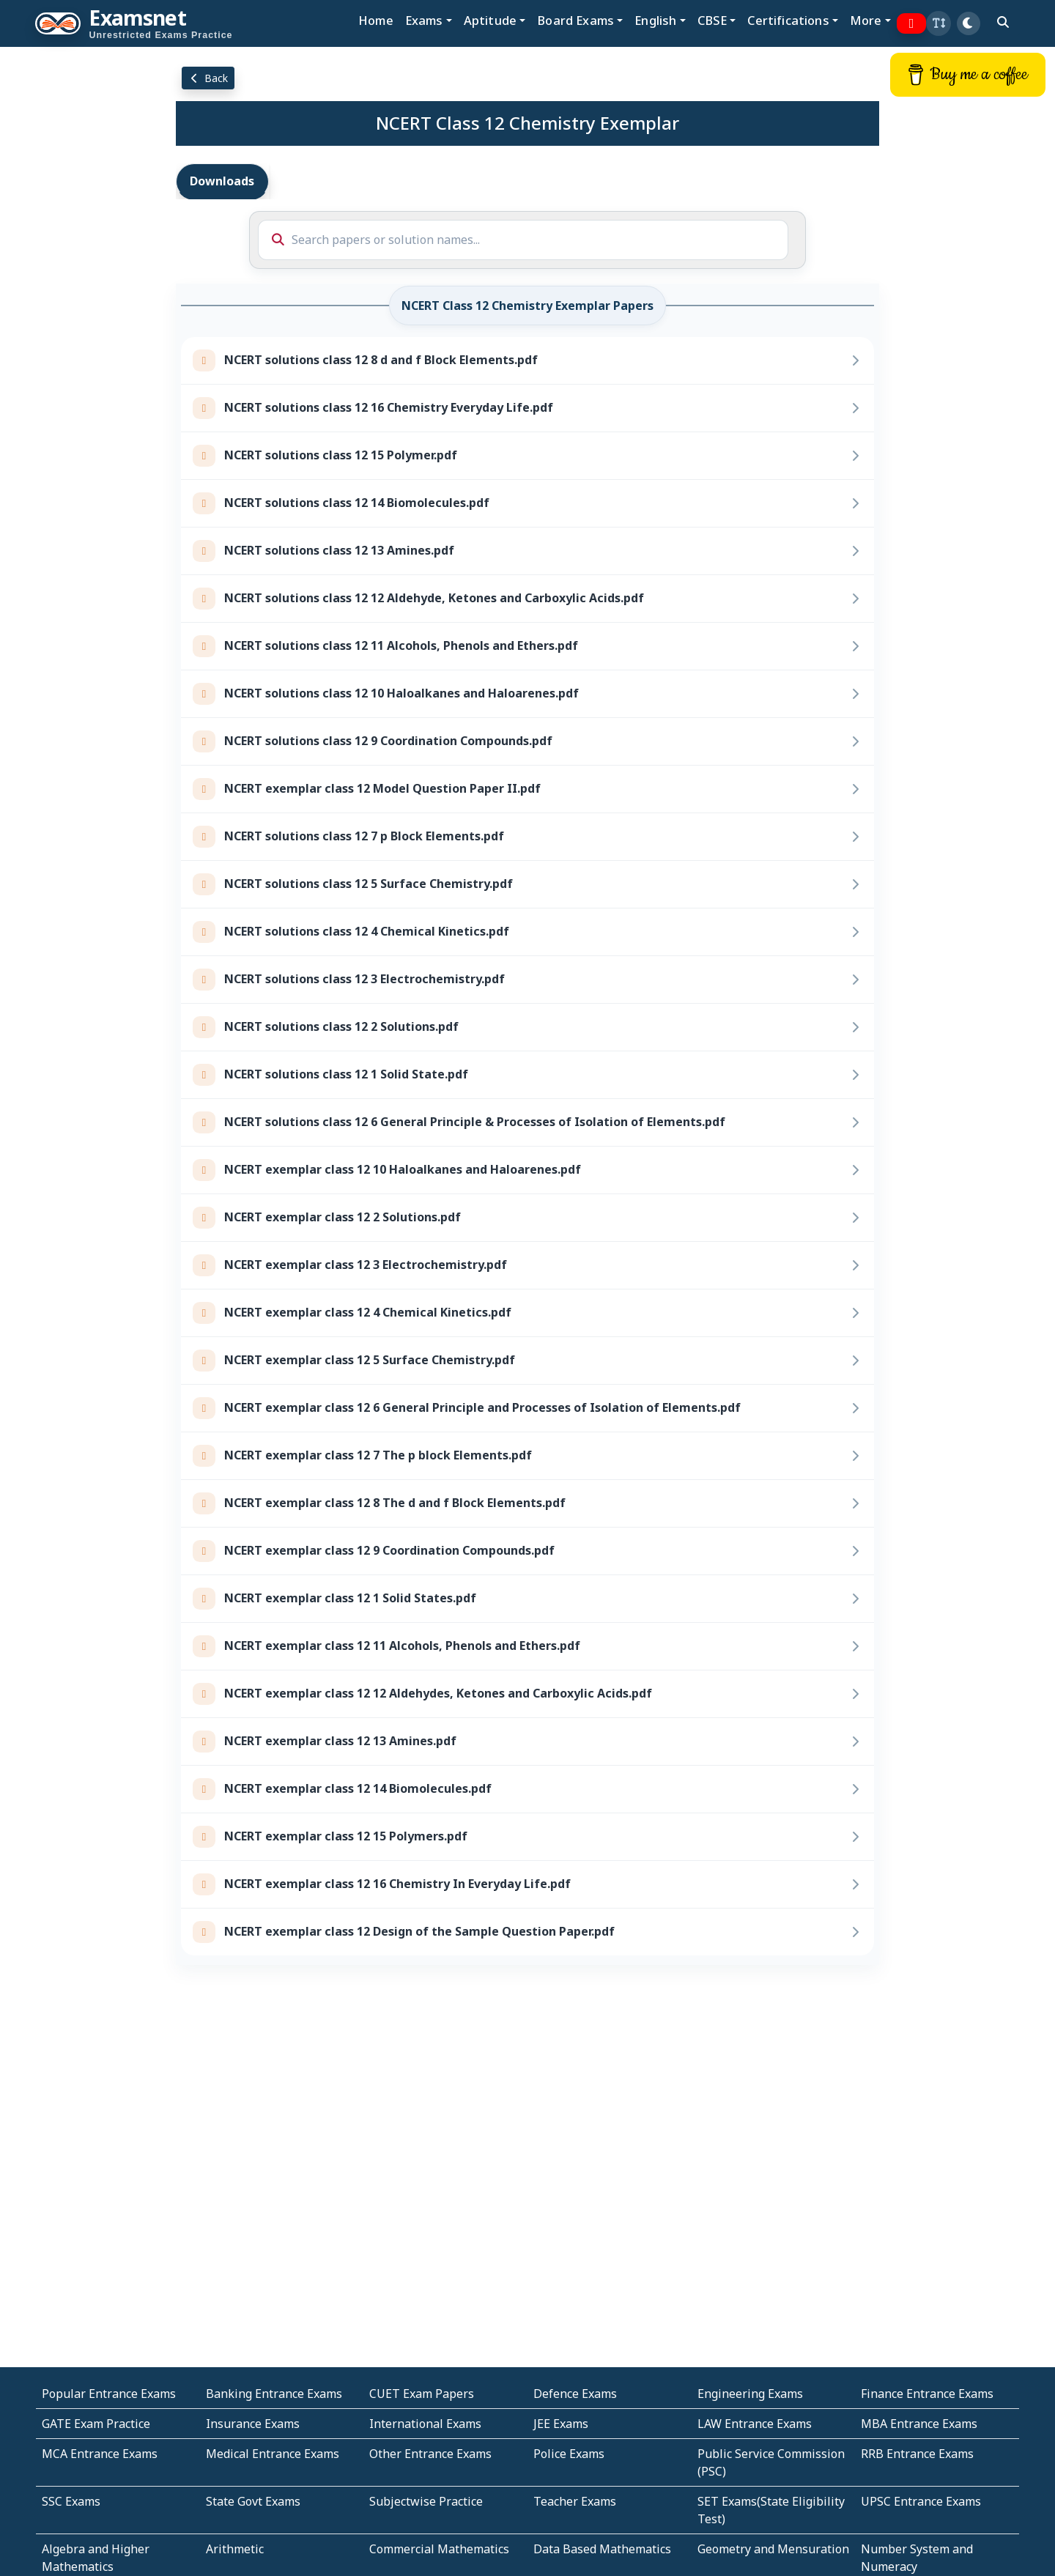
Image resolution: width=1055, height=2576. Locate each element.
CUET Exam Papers (421, 2394)
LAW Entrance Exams (754, 2424)
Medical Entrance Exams (272, 2454)
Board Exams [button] (575, 20)
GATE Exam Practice (96, 2424)
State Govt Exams (253, 2501)
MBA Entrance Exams (919, 2424)
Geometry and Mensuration (773, 2549)
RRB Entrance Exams (917, 2454)
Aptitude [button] (490, 20)
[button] (938, 23)
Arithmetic (235, 2549)
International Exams (425, 2424)
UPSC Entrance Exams (921, 2501)
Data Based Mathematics (602, 2549)
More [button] (866, 20)
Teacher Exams (574, 2501)
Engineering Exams (750, 2394)
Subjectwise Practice (426, 2501)
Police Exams (568, 2454)
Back (208, 78)
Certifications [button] (788, 20)
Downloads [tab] (222, 181)
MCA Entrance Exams (100, 2454)
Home (375, 20)
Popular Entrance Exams (109, 2394)
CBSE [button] (712, 20)
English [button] (655, 20)
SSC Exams (71, 2501)
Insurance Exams (253, 2424)
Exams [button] (424, 20)
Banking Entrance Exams (274, 2394)
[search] (1003, 22)
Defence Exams (575, 2394)
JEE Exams (560, 2424)
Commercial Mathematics (439, 2549)
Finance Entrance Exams (927, 2394)
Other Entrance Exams (430, 2454)
